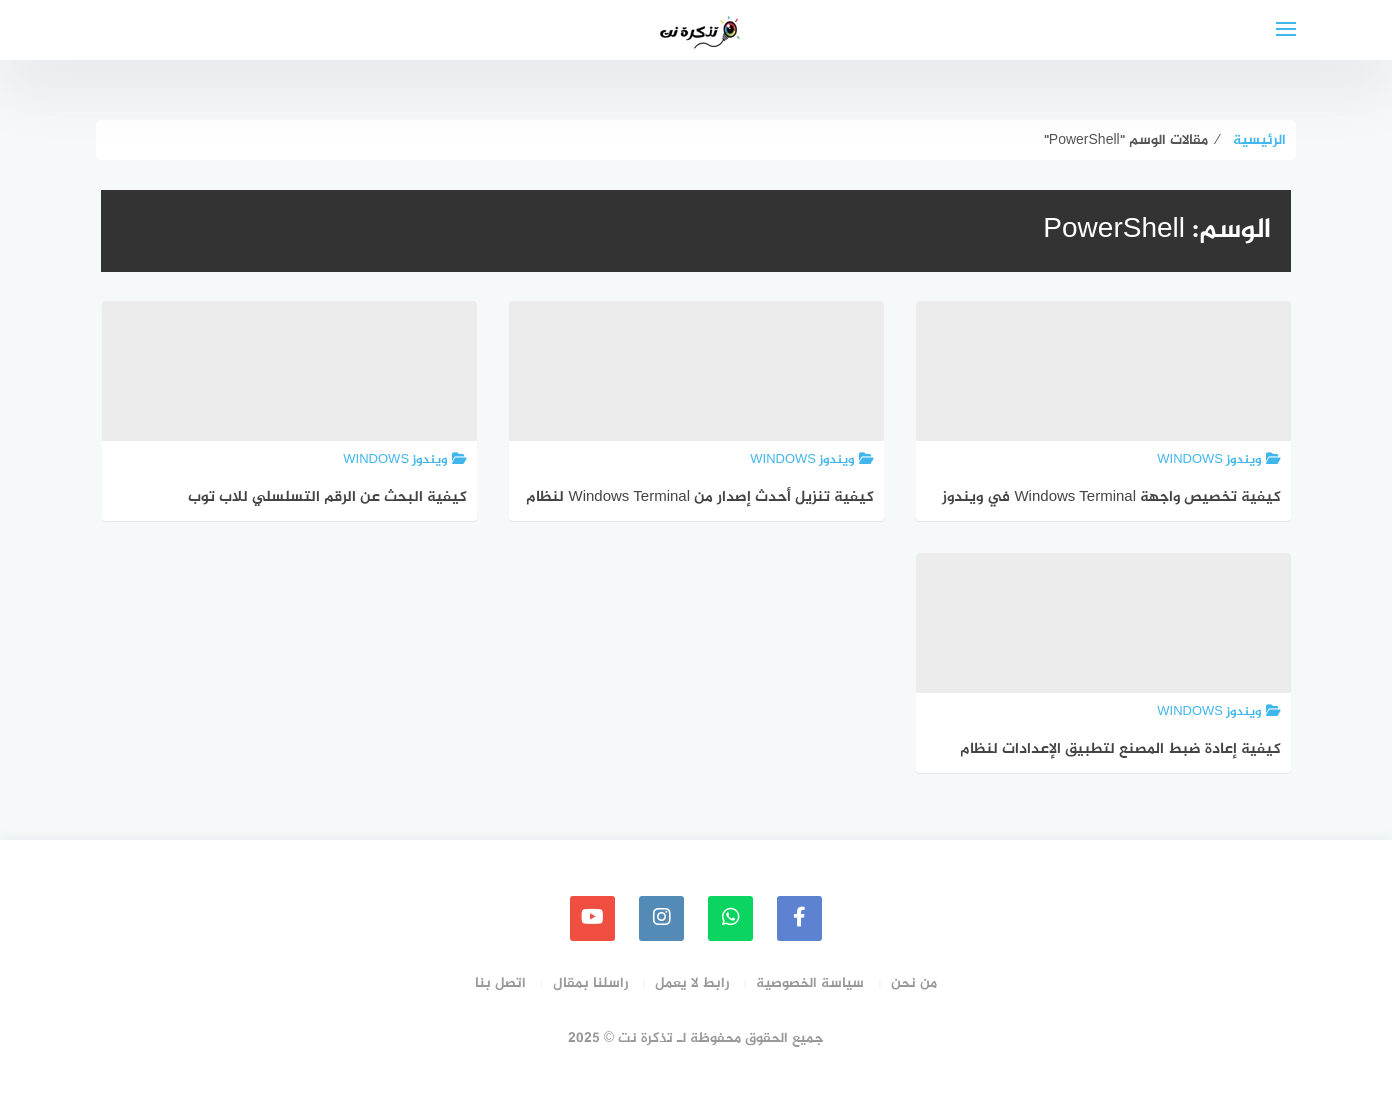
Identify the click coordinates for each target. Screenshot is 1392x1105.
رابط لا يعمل (692, 983)
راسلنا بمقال (590, 983)
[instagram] (661, 918)
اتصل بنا (500, 983)
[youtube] (592, 918)
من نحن (914, 983)
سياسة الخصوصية (810, 983)
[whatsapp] (730, 918)
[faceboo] (799, 918)
